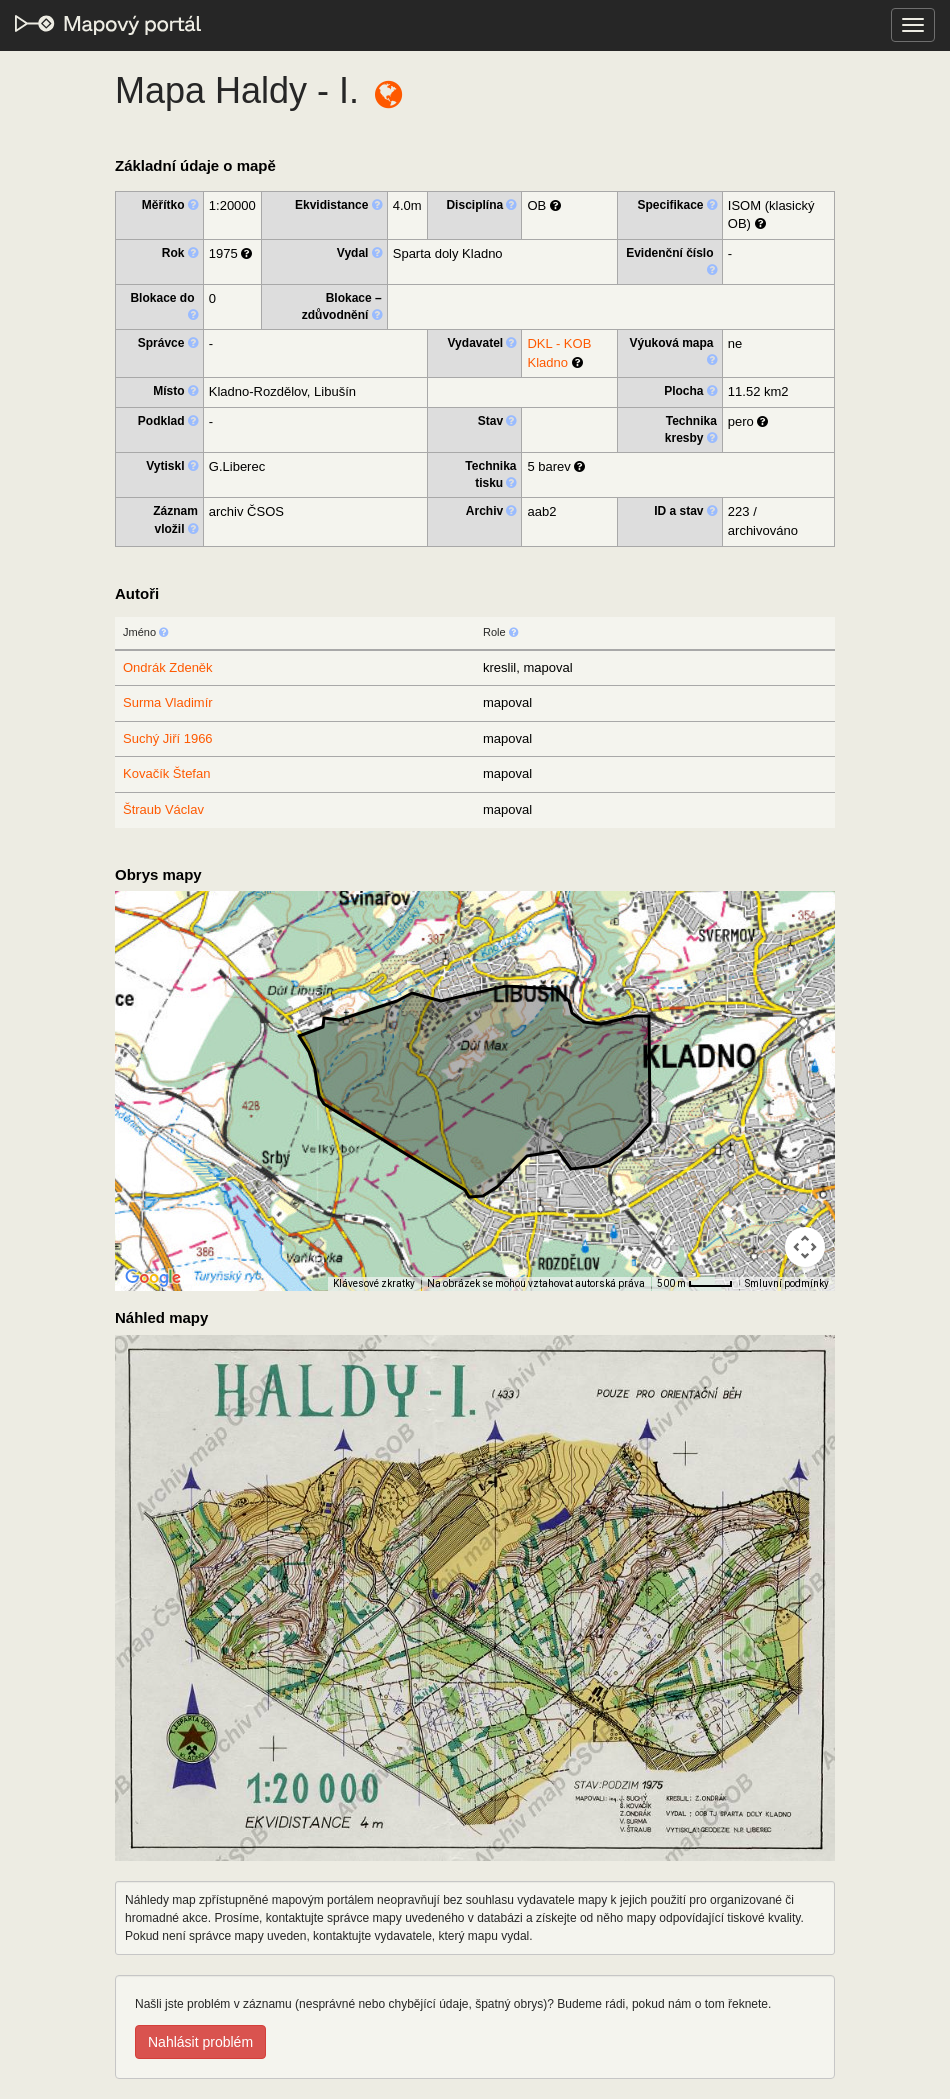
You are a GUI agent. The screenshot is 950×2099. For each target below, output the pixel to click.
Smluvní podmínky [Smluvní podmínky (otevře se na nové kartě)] (787, 1283)
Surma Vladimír (168, 702)
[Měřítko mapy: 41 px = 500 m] (695, 1284)
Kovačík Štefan (166, 773)
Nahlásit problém (200, 2042)
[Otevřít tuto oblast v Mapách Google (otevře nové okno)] (153, 1278)
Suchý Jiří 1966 (168, 738)
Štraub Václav (163, 809)
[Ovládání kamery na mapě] (805, 1247)
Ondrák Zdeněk (168, 667)
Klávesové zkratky (374, 1283)
